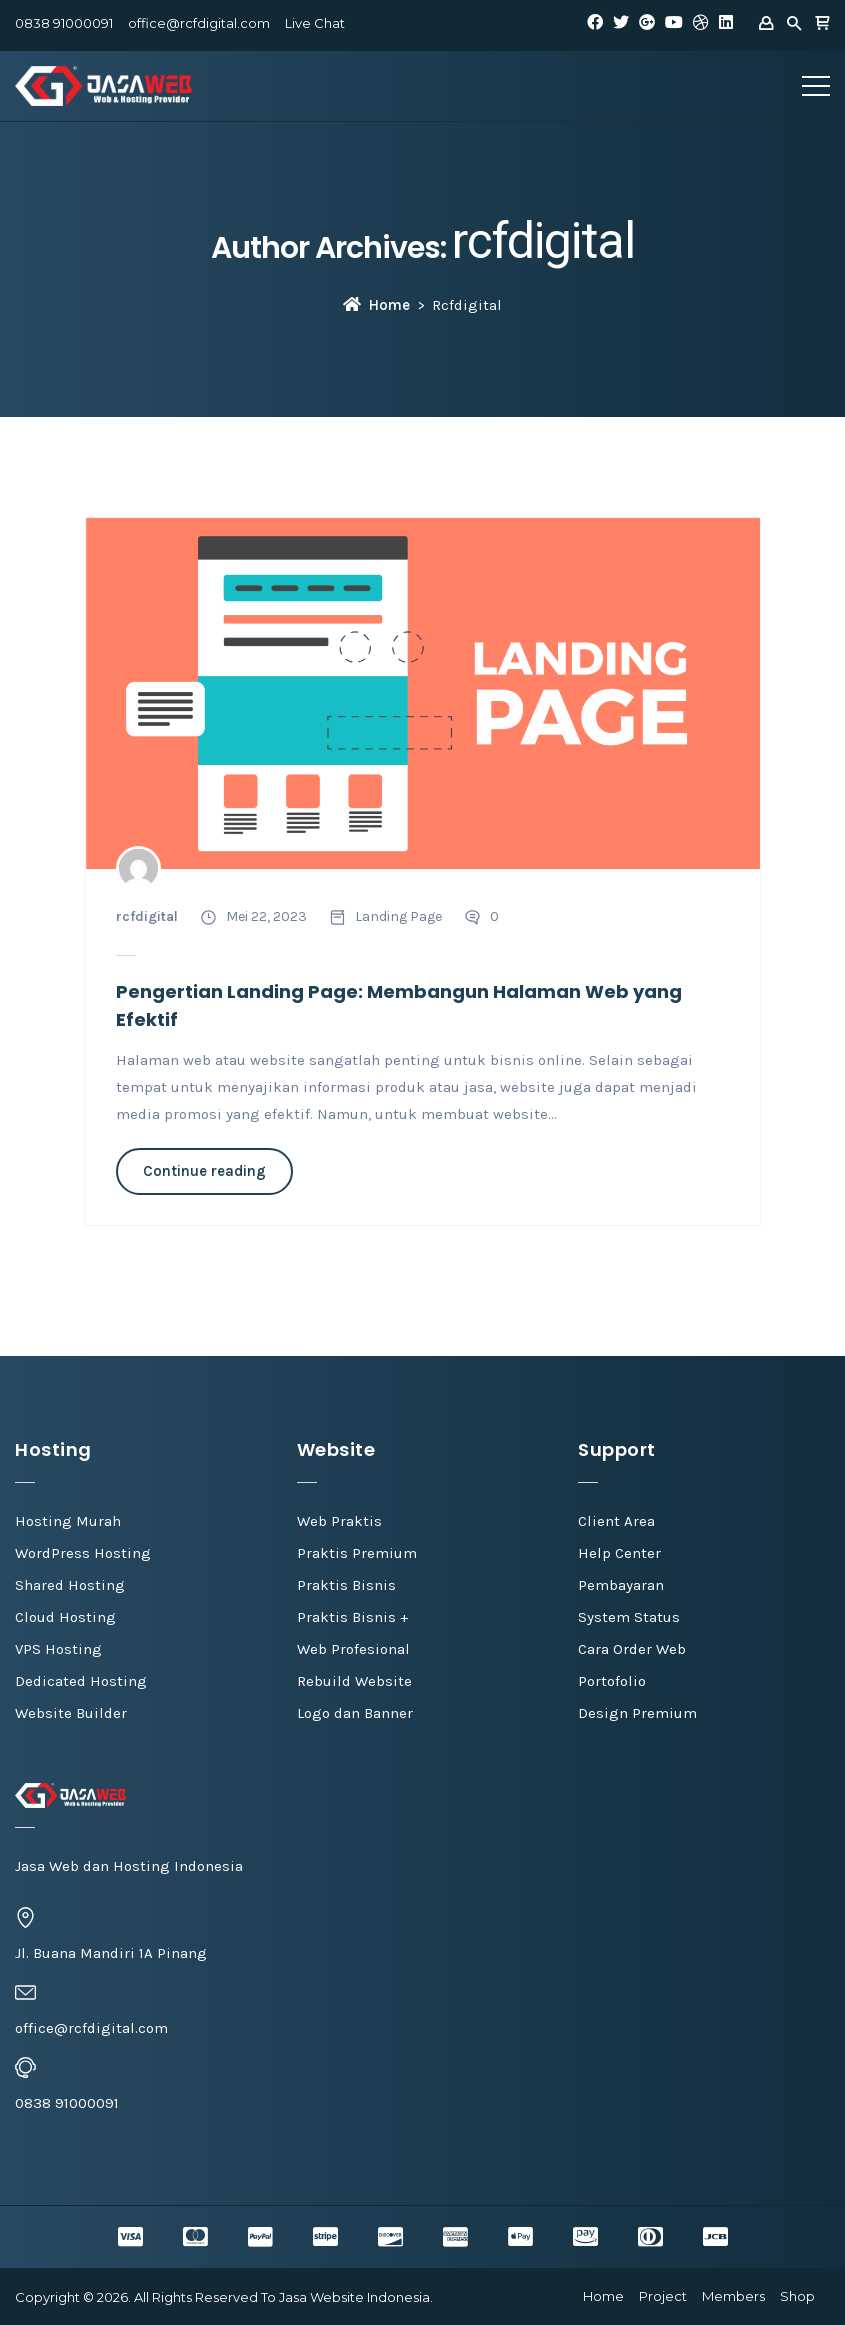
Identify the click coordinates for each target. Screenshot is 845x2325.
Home (376, 305)
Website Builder (71, 1713)
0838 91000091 (64, 23)
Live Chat (315, 23)
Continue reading (204, 1171)
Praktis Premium (357, 1553)
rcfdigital (543, 241)
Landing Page (398, 916)
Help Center (619, 1553)
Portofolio (612, 1681)
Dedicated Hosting (81, 1681)
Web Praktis (339, 1521)
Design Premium (637, 1713)
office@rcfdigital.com (199, 23)
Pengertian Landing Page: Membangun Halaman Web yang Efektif (399, 1005)
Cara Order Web (632, 1649)
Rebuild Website (354, 1681)
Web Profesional (353, 1649)
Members (733, 2296)
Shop (797, 2296)
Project (663, 2296)
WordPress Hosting (83, 1553)
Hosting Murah (68, 1521)
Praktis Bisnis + (352, 1617)
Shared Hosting (70, 1585)
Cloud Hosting (65, 1617)
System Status (629, 1617)
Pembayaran (621, 1585)
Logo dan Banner (355, 1713)
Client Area (616, 1521)
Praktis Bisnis (346, 1585)
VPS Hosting (58, 1649)
